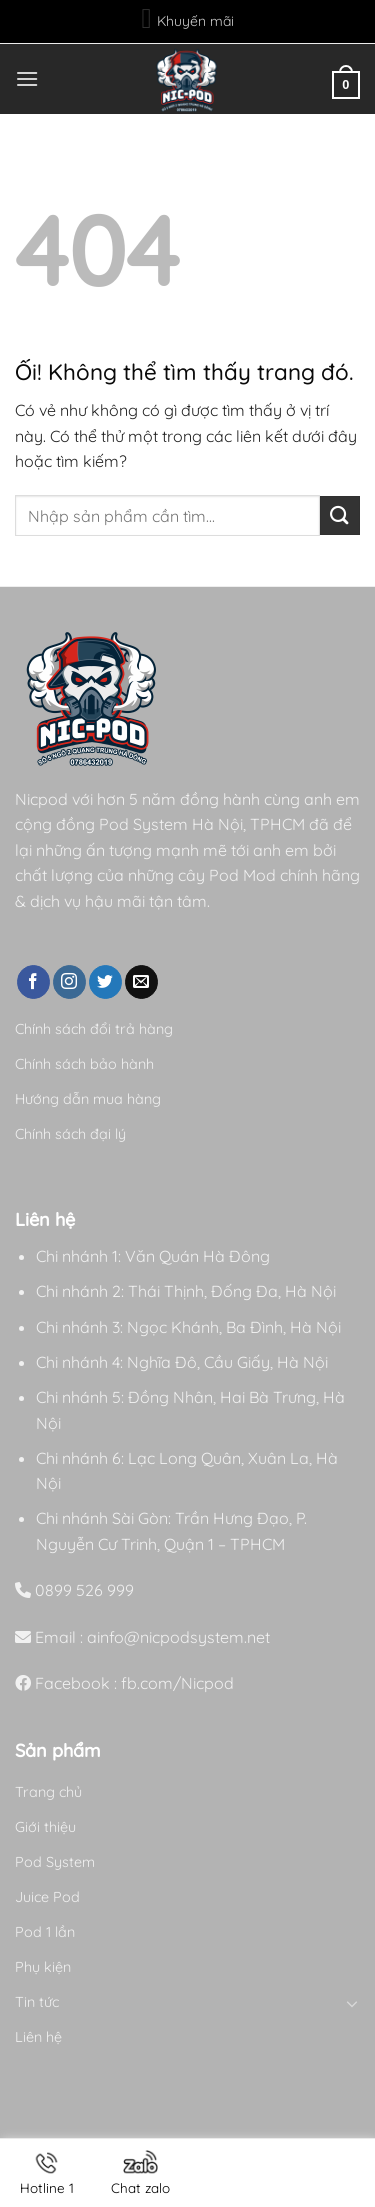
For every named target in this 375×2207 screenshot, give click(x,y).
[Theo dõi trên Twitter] (105, 982)
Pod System (55, 1862)
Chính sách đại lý (70, 1134)
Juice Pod (47, 1897)
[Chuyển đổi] (353, 2003)
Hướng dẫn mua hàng (88, 1099)
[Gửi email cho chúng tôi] (141, 982)
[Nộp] (340, 515)
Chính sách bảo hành (84, 1064)
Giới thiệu (45, 1827)
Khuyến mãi (187, 19)
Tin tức (37, 2002)
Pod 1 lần (45, 1932)
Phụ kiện (43, 1967)
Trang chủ (48, 1792)
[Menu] (27, 78)
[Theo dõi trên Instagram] (69, 982)
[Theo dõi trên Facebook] (33, 982)
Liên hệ (38, 2037)
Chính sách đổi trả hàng (94, 1029)
